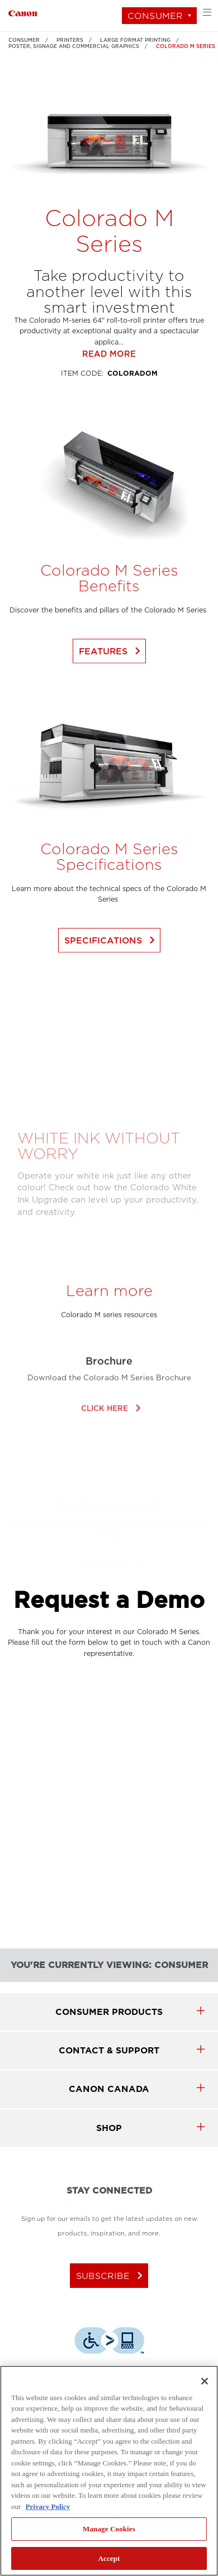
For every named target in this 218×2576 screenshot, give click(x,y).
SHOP (109, 2128)
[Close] (204, 2381)
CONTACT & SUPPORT (109, 2050)
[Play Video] (109, 1087)
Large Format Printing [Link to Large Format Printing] (135, 40)
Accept (109, 2558)
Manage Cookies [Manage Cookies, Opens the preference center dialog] (109, 2529)
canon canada (109, 2089)
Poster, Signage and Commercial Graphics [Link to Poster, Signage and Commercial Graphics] (73, 46)
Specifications (111, 977)
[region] (109, 2471)
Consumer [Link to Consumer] (24, 40)
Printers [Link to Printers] (69, 40)
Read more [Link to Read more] (109, 391)
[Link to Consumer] (22, 12)
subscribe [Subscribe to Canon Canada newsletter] (111, 2275)
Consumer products (109, 2012)
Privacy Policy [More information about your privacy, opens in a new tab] (48, 2506)
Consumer (155, 16)
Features (112, 689)
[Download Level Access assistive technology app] (109, 2342)
